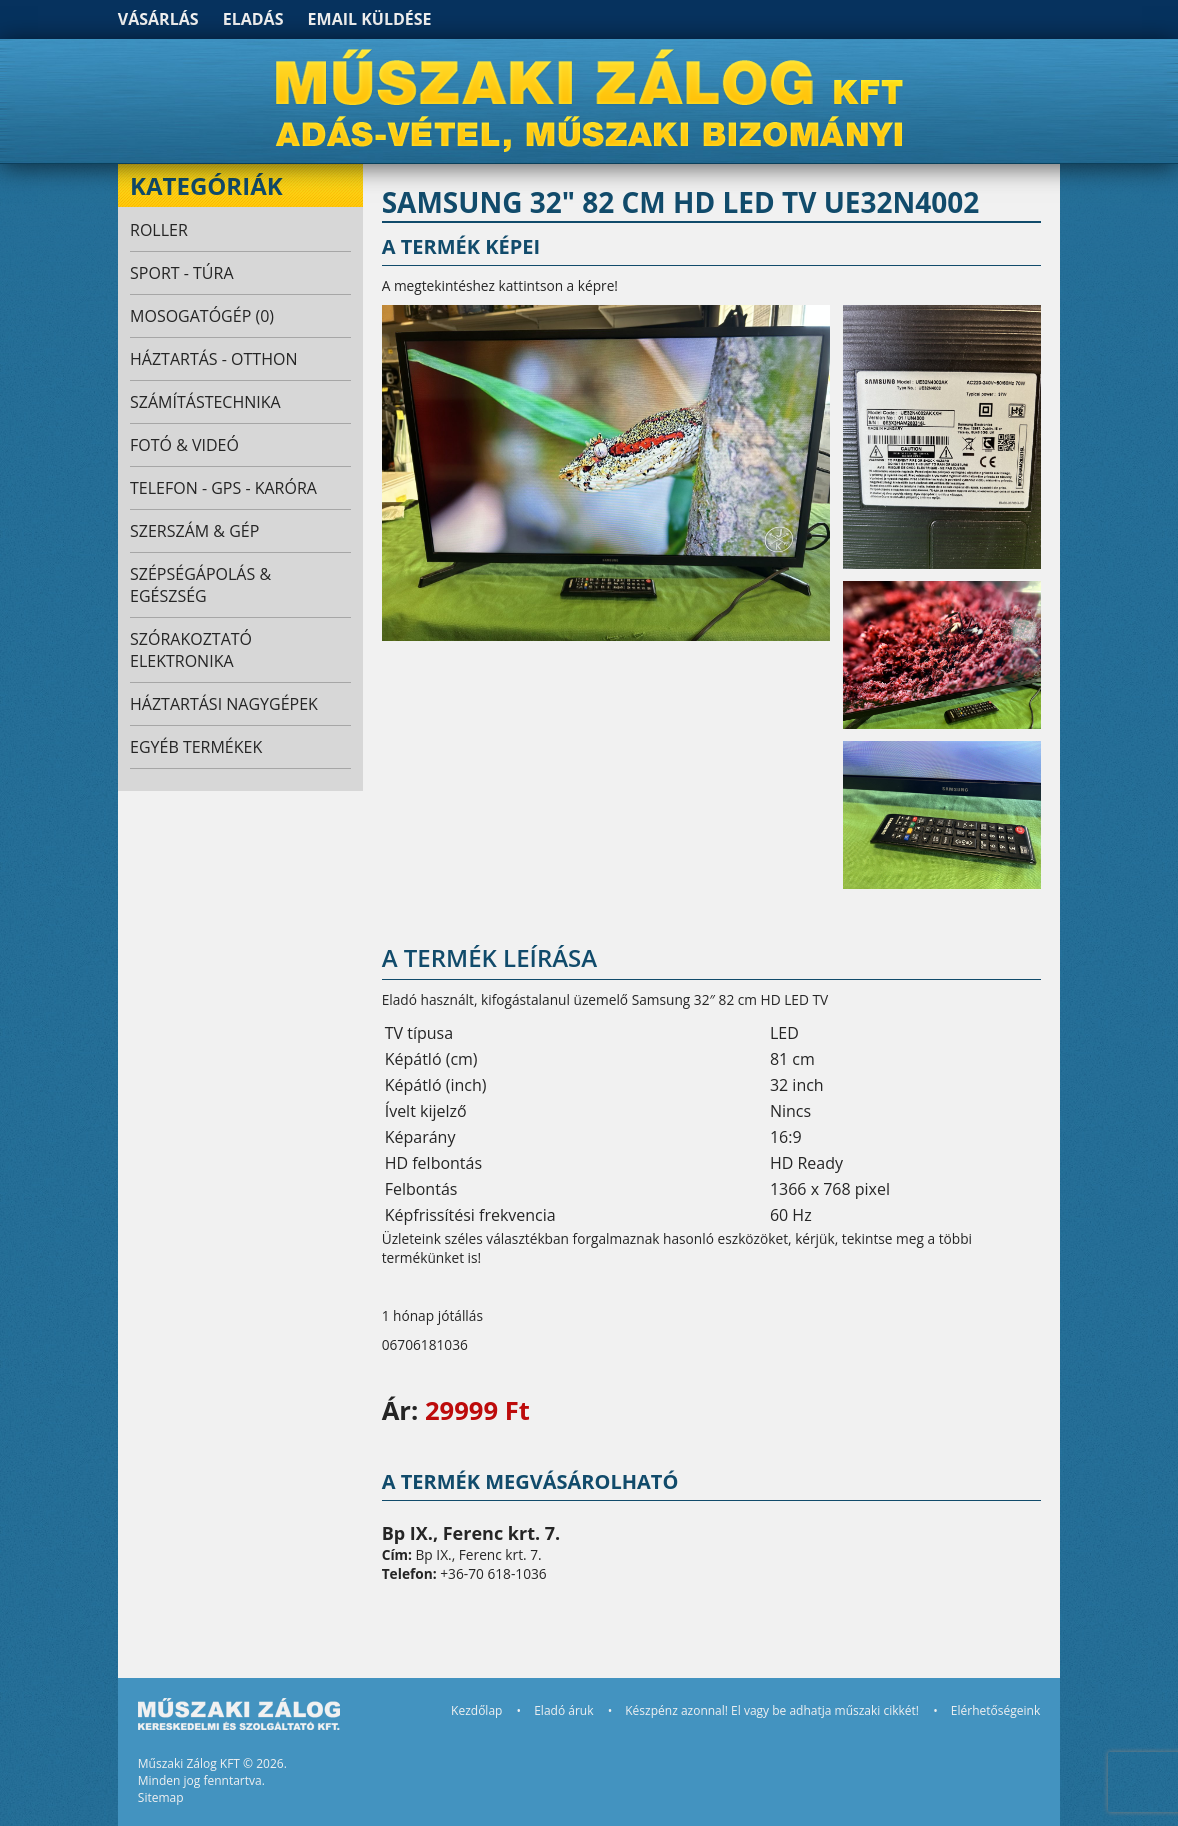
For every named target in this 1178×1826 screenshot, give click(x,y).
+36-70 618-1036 (493, 1573)
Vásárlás (158, 19)
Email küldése (370, 19)
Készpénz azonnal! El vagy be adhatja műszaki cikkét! (772, 1710)
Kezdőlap (476, 1710)
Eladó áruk (563, 1710)
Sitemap (161, 1797)
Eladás (253, 19)
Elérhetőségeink (995, 1710)
